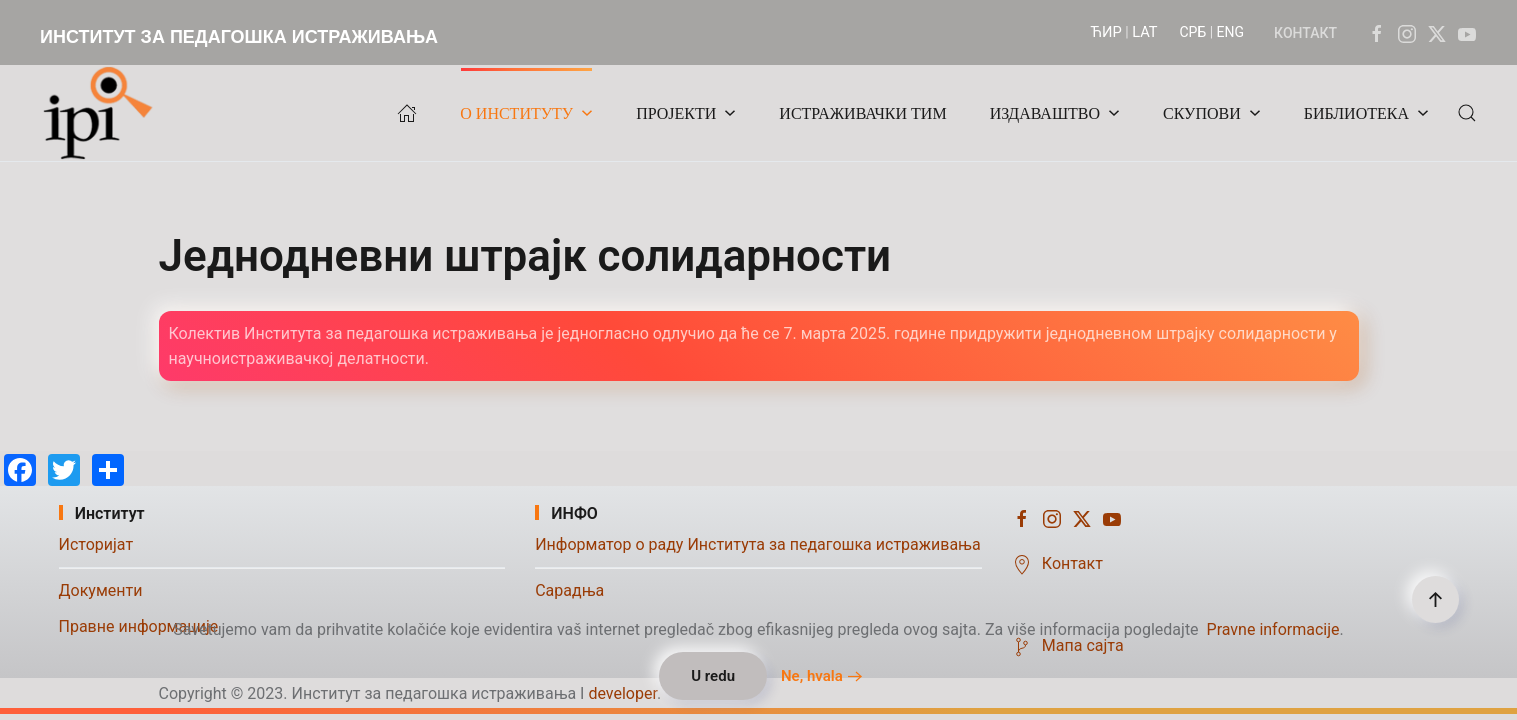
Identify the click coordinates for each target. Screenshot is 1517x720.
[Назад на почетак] (103, 113)
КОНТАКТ (1305, 33)
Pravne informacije (1273, 629)
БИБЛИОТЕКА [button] (1366, 113)
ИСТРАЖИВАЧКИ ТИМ (862, 113)
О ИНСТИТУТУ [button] (526, 113)
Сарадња (569, 590)
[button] (1467, 113)
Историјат (96, 544)
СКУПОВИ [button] (1212, 113)
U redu (713, 676)
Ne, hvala (812, 676)
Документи (101, 590)
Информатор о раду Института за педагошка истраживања (757, 544)
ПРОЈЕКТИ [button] (686, 113)
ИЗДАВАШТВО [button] (1055, 113)
